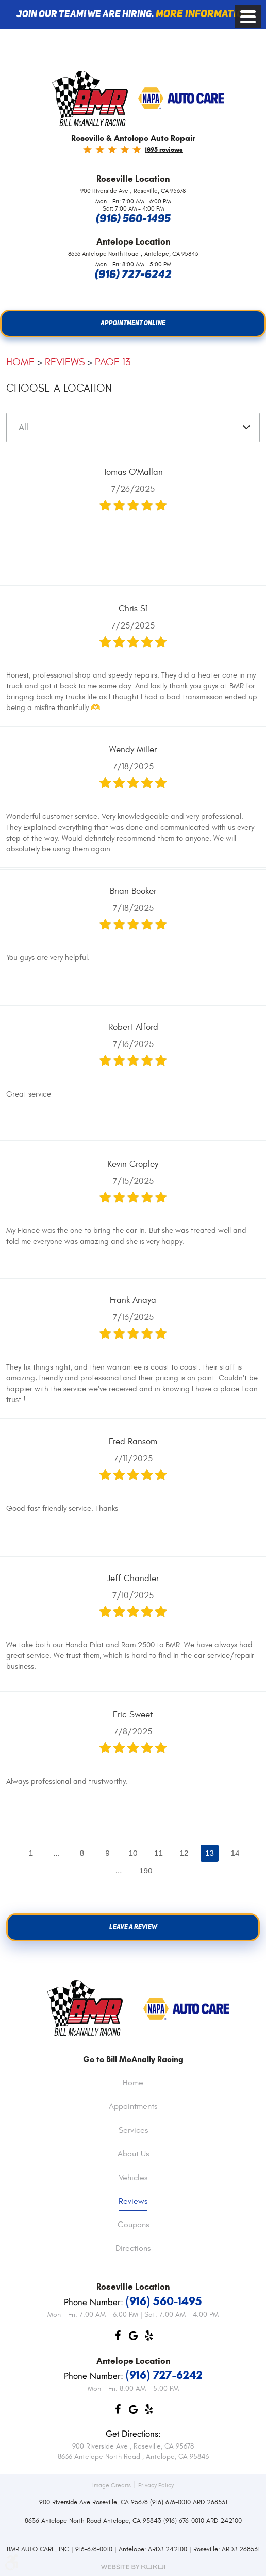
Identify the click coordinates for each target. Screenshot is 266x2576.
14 (243, 1854)
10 (133, 1854)
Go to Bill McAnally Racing (133, 2059)
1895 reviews (164, 149)
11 (160, 1854)
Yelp (148, 2338)
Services (133, 2131)
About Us (133, 2154)
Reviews (65, 363)
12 (188, 1854)
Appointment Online (133, 323)
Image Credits (111, 2485)
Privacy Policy (156, 2485)
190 (147, 1873)
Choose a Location (59, 389)
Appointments (133, 2107)
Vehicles (133, 2178)
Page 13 (112, 363)
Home (20, 363)
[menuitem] (133, 2091)
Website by (133, 2567)
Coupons (133, 2225)
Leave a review (133, 1933)
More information (203, 14)
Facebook (117, 2338)
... (50, 1854)
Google (133, 2338)
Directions (133, 2249)
